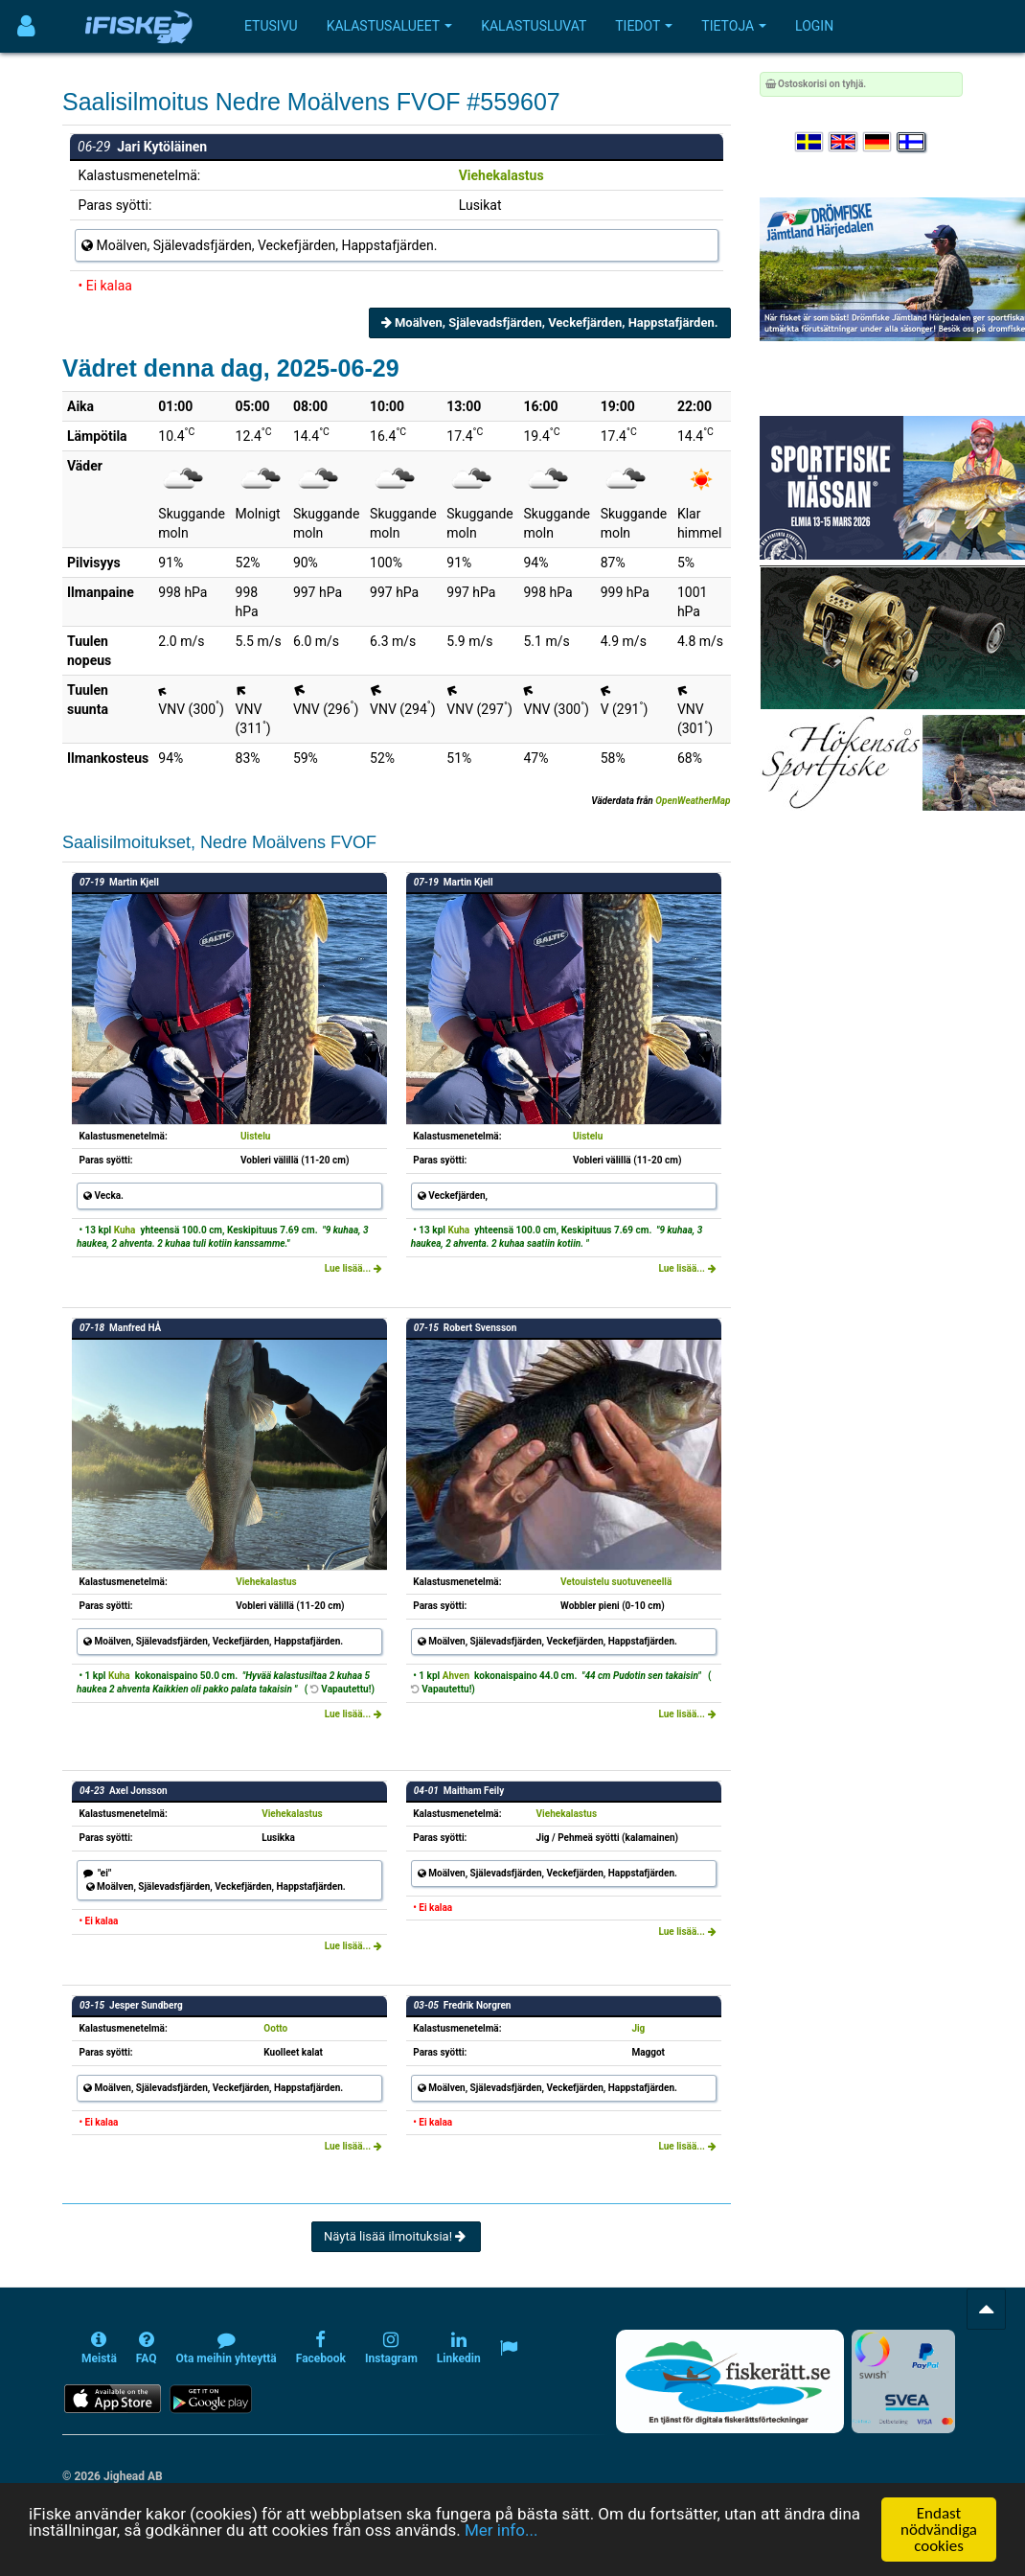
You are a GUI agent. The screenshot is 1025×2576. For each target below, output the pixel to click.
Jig (638, 2028)
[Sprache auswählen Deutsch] (878, 142)
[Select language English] (844, 142)
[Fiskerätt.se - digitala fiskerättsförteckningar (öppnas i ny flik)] (730, 2381)
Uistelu (255, 1136)
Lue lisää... (353, 1268)
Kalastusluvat (533, 26)
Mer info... (501, 2530)
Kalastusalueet (390, 26)
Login (814, 26)
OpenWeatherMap (692, 800)
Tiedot (643, 26)
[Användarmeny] (26, 26)
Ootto (275, 2028)
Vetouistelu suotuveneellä (616, 1581)
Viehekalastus (501, 175)
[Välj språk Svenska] (810, 142)
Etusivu (271, 26)
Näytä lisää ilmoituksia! (396, 2236)
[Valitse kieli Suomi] (912, 142)
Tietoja (733, 26)
